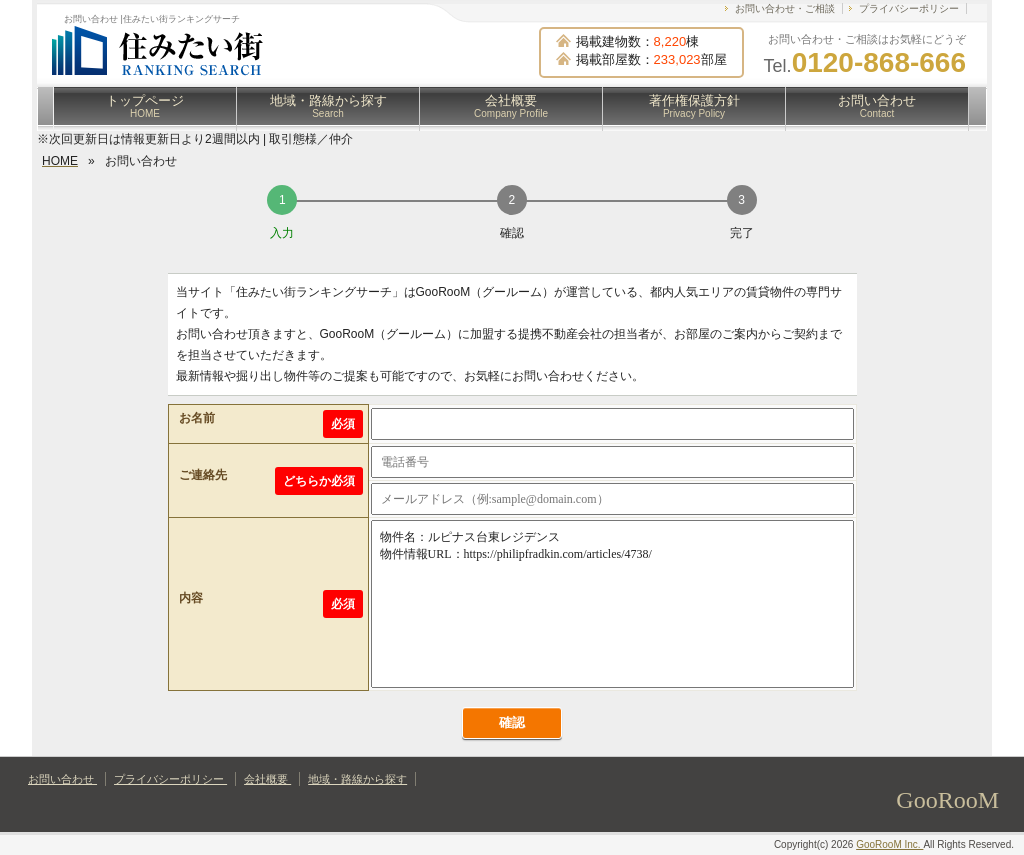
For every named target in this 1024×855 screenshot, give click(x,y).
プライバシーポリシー (909, 8)
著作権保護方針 (694, 106)
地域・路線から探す (328, 106)
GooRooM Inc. (889, 844)
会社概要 (511, 106)
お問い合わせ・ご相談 (785, 8)
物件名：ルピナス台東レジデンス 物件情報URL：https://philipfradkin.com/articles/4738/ (612, 604)
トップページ (145, 106)
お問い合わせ (877, 106)
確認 (512, 722)
